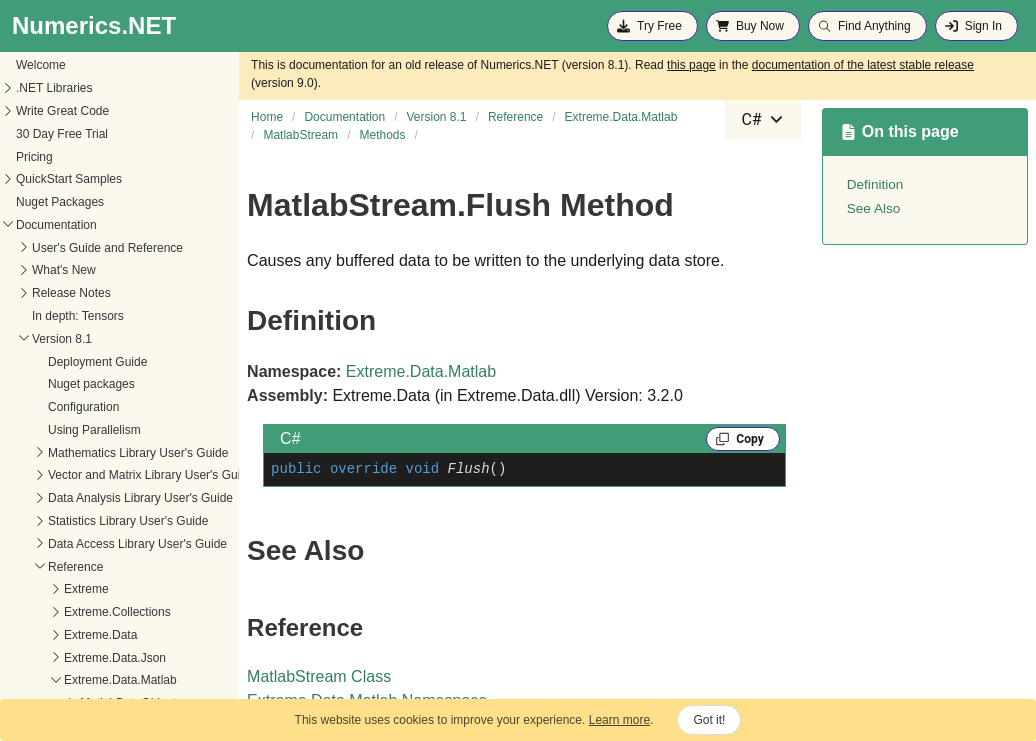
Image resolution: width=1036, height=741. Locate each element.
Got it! (709, 720)
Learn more (619, 720)
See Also (874, 208)
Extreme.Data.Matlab (421, 371)
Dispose (35, 682)
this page (691, 65)
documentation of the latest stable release (863, 65)
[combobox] (763, 120)
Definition (875, 184)
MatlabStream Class (319, 676)
